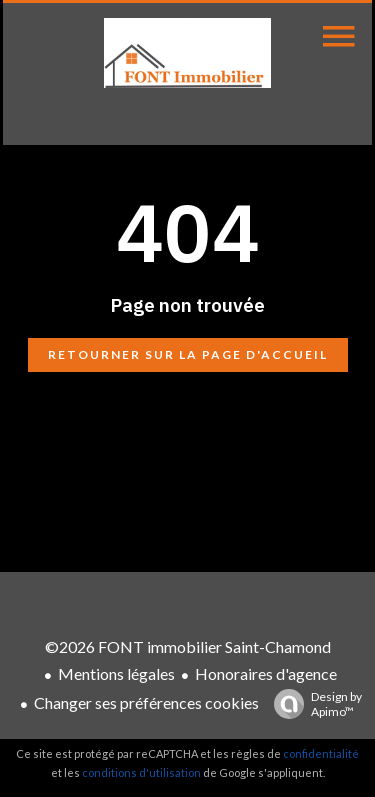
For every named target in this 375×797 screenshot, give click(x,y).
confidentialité (321, 753)
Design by (313, 704)
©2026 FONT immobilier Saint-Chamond (188, 646)
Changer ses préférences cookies (146, 702)
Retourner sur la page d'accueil (188, 354)
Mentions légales (116, 673)
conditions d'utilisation (141, 772)
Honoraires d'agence (266, 673)
